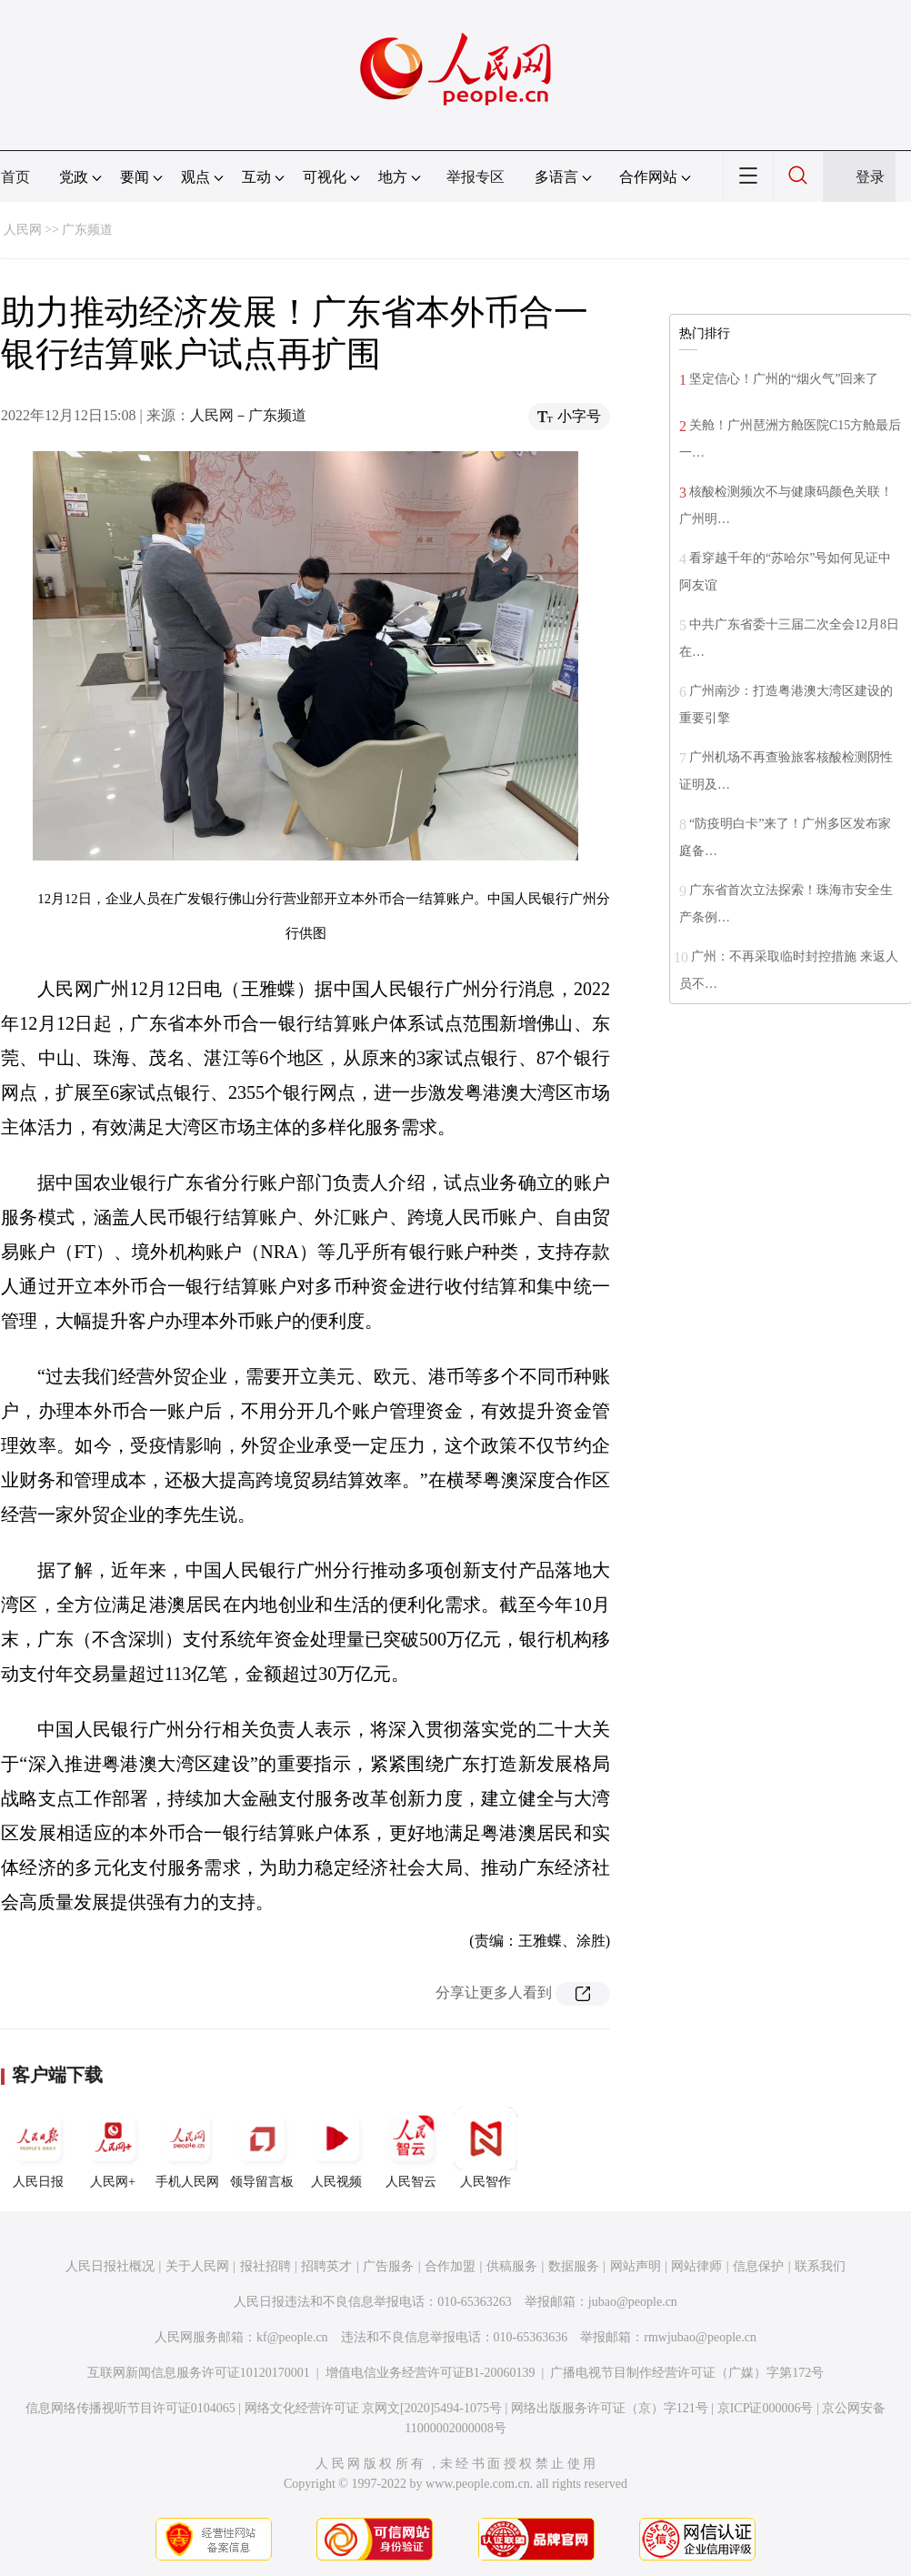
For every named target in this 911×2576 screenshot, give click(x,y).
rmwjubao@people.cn (700, 2337)
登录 (870, 177)
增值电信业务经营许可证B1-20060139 (430, 2373)
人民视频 (336, 2148)
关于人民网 (197, 2266)
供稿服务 (511, 2266)
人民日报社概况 (110, 2266)
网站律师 (696, 2266)
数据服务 (573, 2266)
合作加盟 (450, 2266)
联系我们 (820, 2266)
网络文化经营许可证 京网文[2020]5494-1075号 (374, 2408)
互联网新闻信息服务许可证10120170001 (198, 2373)
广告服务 (388, 2266)
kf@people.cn (292, 2337)
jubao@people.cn (632, 2302)
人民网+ (113, 2148)
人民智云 (411, 2148)
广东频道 (87, 229)
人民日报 (38, 2148)
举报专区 (475, 177)
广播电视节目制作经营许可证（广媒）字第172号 (687, 2373)
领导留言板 (262, 2148)
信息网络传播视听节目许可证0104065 (130, 2408)
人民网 (23, 229)
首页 (15, 177)
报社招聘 (265, 2266)
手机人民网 (187, 2148)
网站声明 (635, 2266)
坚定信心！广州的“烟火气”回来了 (783, 379)
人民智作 (485, 2148)
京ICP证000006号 (765, 2408)
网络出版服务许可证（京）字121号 (609, 2408)
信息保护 (758, 2266)
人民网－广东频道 (248, 415)
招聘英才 (326, 2266)
